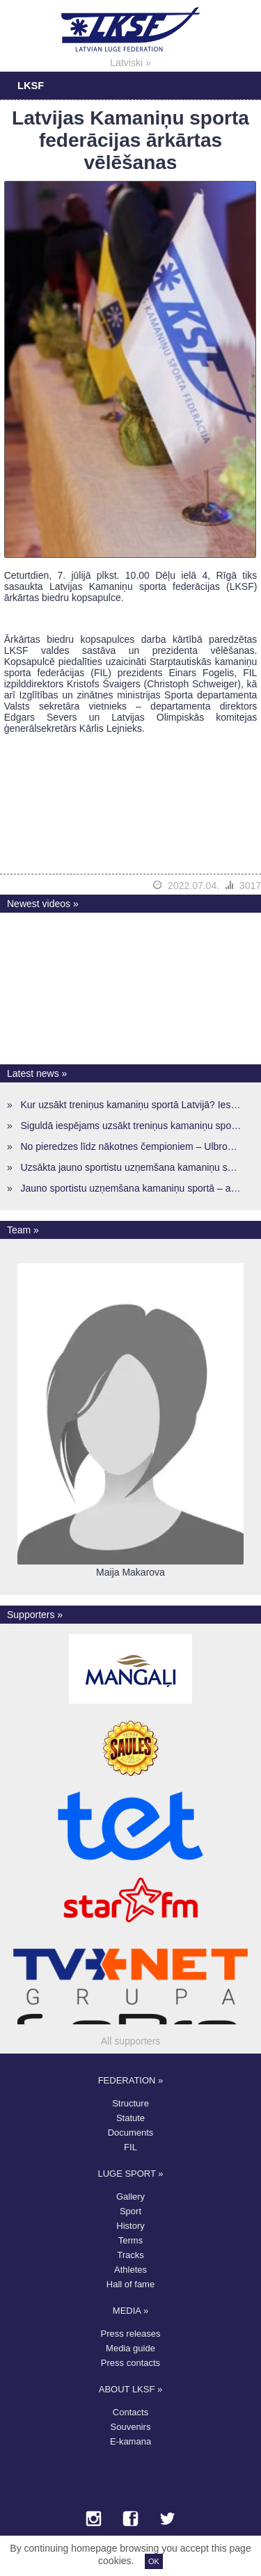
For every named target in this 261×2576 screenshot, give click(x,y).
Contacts (130, 2412)
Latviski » (130, 62)
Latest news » (37, 1073)
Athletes (130, 2269)
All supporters (131, 2041)
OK (153, 2561)
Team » (23, 1229)
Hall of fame (130, 2284)
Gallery (130, 2196)
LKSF (30, 85)
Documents (131, 2132)
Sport (130, 2211)
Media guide (130, 2348)
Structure (130, 2103)
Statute (130, 2118)
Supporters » (35, 1614)
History (130, 2226)
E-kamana (130, 2441)
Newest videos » (43, 903)
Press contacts (130, 2363)
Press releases (131, 2333)
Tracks (130, 2255)
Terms (130, 2240)
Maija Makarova (130, 1572)
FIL (130, 2147)
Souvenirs (131, 2427)
